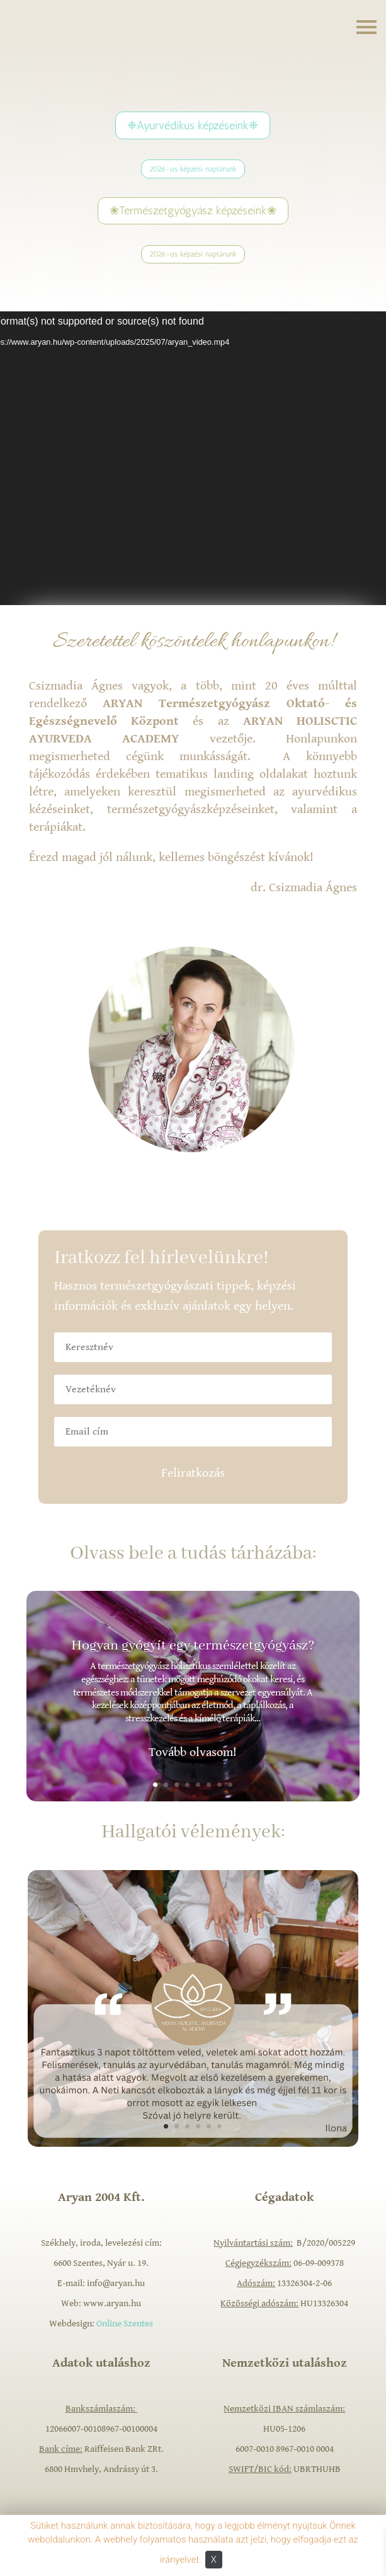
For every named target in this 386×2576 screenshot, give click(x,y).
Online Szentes (124, 2323)
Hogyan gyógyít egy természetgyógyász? (193, 1646)
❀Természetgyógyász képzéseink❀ (193, 210)
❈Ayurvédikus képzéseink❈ (192, 125)
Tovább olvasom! (193, 1752)
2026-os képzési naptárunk (193, 169)
